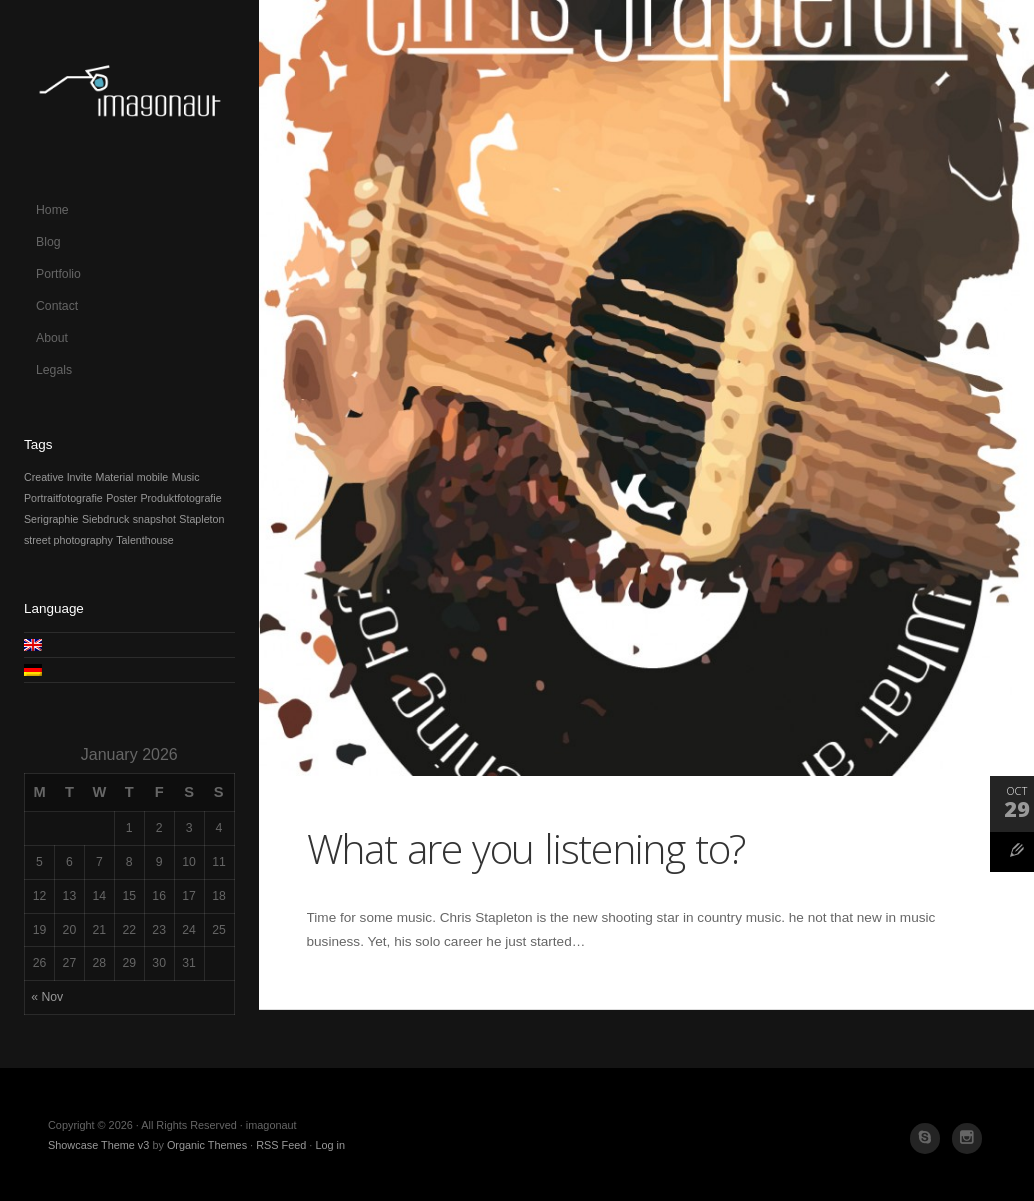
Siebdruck (105, 519)
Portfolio (58, 274)
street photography (68, 540)
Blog (48, 242)
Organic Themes (207, 1145)
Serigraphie (51, 519)
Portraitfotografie (63, 498)
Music (186, 477)
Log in (330, 1145)
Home (52, 210)
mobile (152, 477)
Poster (121, 498)
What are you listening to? (526, 848)
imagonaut (129, 97)
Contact (57, 306)
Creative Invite (58, 477)
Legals (54, 370)
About (52, 338)
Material (115, 477)
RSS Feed (281, 1145)
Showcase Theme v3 (98, 1145)
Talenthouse (144, 540)
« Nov (47, 997)
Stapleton (201, 519)
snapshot (154, 519)
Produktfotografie (180, 498)
